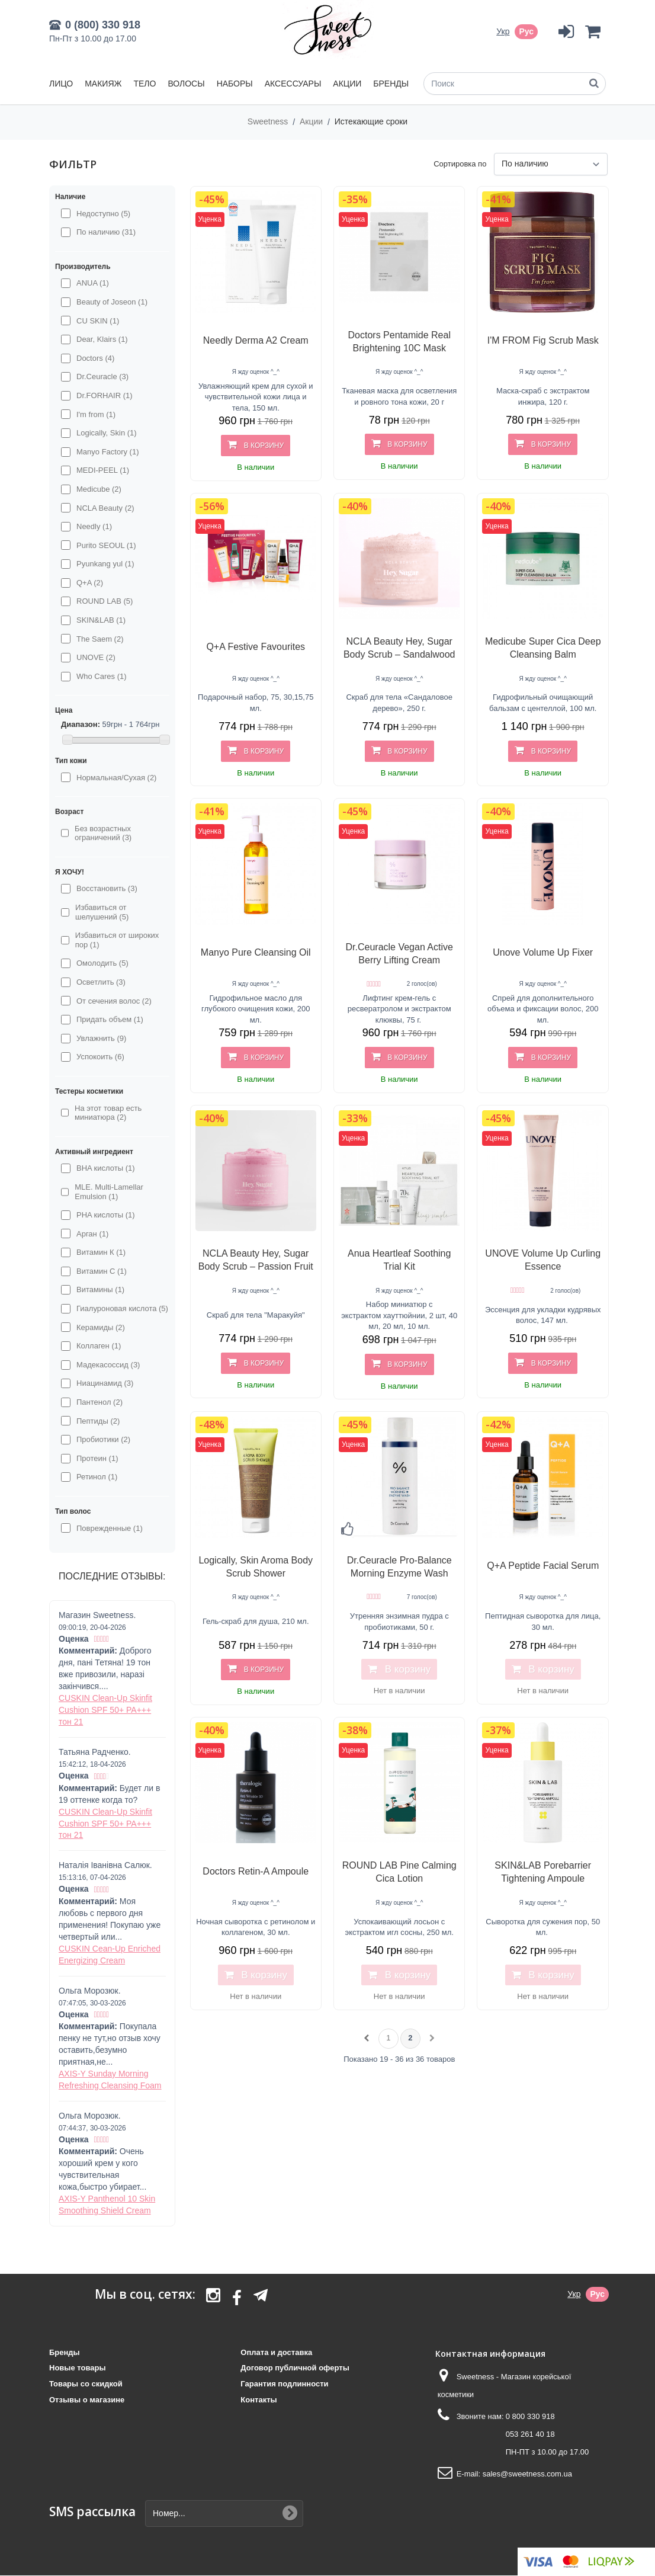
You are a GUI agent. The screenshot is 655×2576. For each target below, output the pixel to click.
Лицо (61, 83)
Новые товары (77, 2367)
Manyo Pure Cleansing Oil (256, 952)
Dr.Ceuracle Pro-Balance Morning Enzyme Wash (399, 1566)
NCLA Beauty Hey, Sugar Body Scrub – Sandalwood (399, 647)
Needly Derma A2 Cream (256, 340)
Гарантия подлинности (284, 2383)
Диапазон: (80, 724)
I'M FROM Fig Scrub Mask (543, 340)
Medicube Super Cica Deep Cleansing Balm (543, 647)
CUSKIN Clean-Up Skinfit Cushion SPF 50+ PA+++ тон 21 (105, 1709)
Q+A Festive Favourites (255, 647)
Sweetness (269, 121)
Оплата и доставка (276, 2352)
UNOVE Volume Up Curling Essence (543, 1259)
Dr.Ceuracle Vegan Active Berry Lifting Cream (399, 953)
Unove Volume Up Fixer (543, 952)
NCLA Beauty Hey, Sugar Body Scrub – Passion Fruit (255, 1259)
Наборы (235, 83)
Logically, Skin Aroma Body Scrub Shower (255, 1566)
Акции (347, 83)
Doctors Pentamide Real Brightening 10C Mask (399, 341)
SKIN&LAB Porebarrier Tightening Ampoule (543, 1871)
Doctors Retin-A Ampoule (256, 1871)
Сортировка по (460, 163)
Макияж (103, 83)
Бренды (391, 83)
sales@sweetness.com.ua (527, 2473)
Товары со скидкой (86, 2383)
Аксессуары (293, 83)
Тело (144, 83)
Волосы (186, 83)
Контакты (258, 2399)
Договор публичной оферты (294, 2367)
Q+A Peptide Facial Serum (543, 1566)
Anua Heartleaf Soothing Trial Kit (399, 1259)
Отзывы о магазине (86, 2399)
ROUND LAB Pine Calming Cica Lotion (399, 1871)
